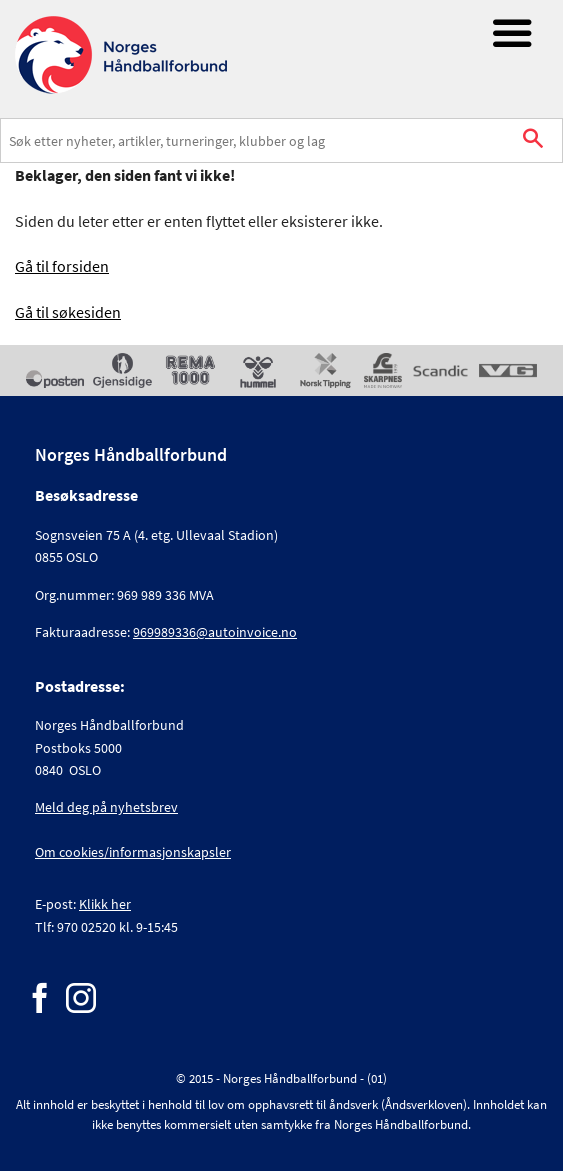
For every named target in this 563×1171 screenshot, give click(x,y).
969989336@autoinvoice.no (215, 632)
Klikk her (105, 904)
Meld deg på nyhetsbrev (106, 807)
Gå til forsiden (62, 266)
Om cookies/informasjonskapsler (133, 852)
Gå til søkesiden (68, 312)
